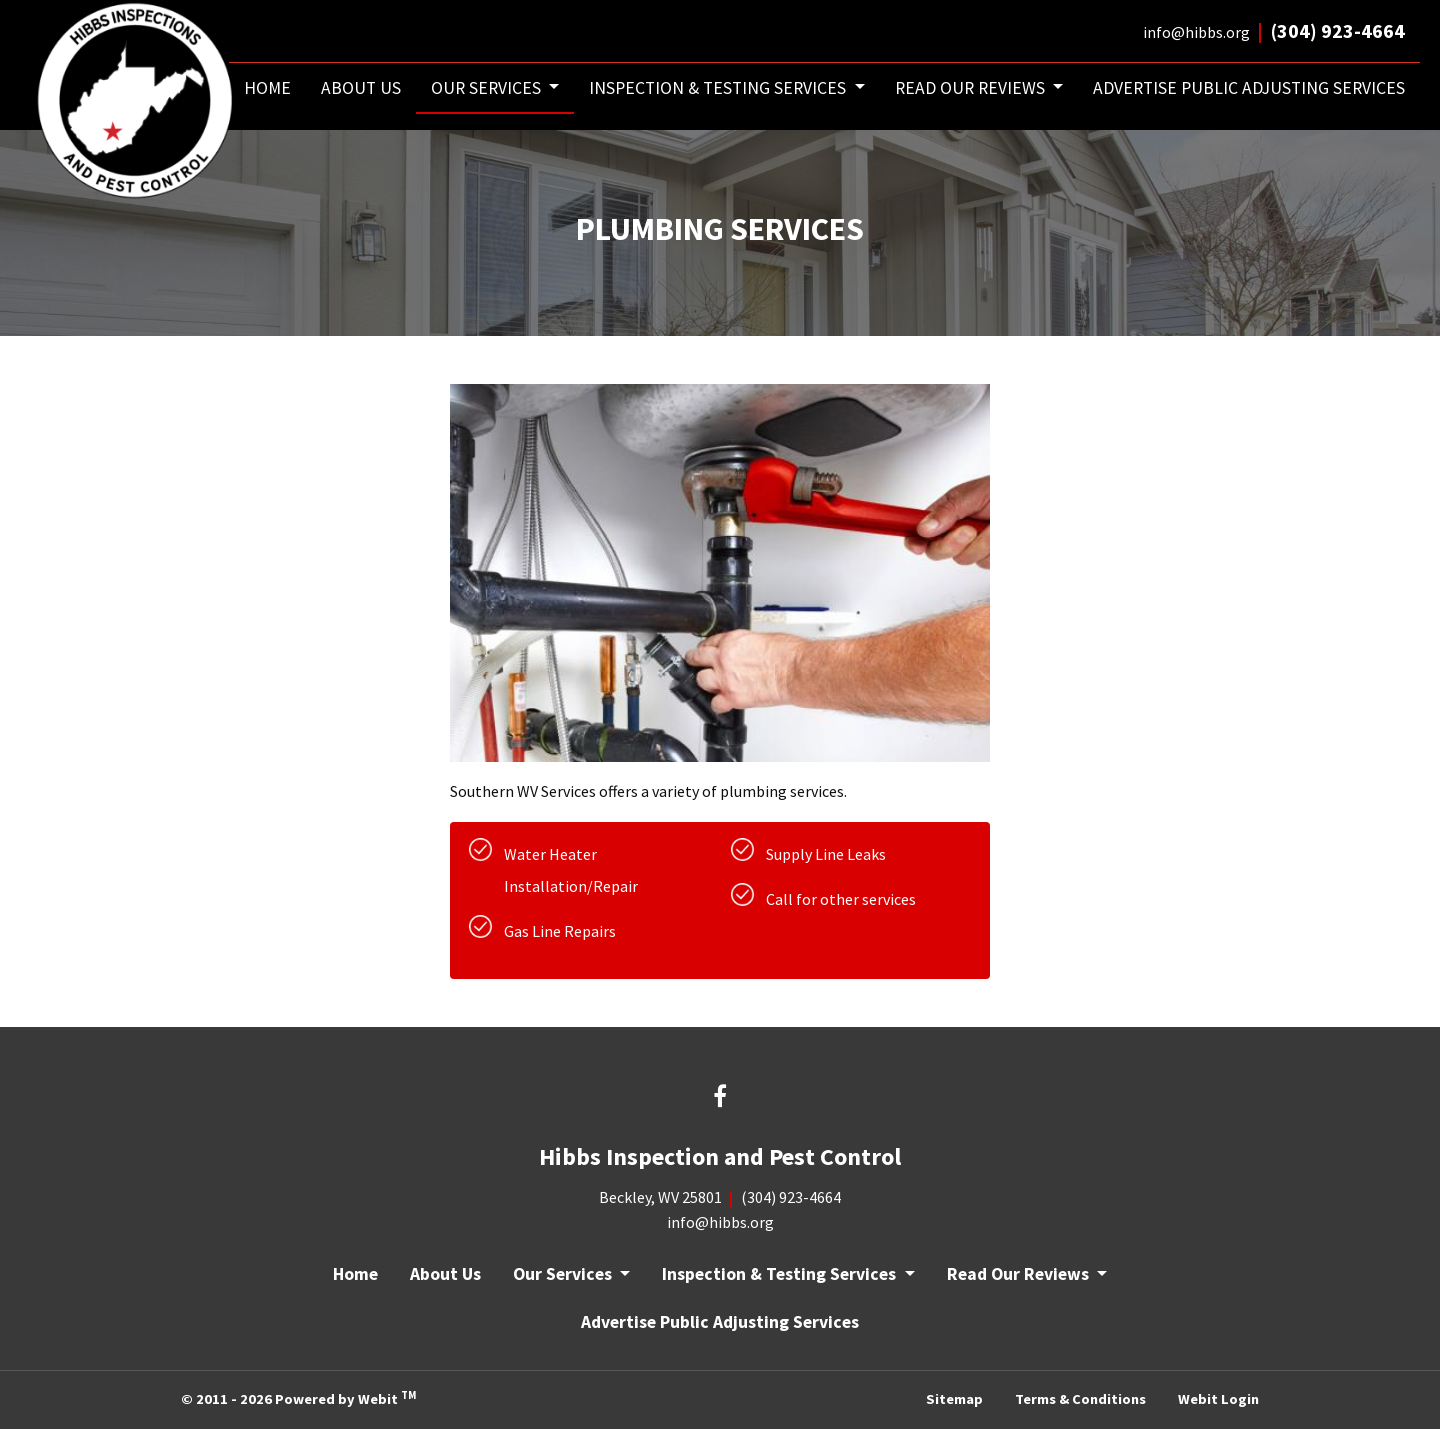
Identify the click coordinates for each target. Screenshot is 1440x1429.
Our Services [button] (488, 88)
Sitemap (954, 1399)
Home (267, 88)
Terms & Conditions (1080, 1399)
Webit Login (1218, 1399)
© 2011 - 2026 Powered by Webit (298, 1398)
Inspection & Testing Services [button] (719, 88)
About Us (361, 88)
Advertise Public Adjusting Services (1249, 88)
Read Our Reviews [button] (972, 88)
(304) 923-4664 (1338, 30)
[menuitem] (267, 88)
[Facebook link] (720, 1099)
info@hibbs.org (1196, 32)
